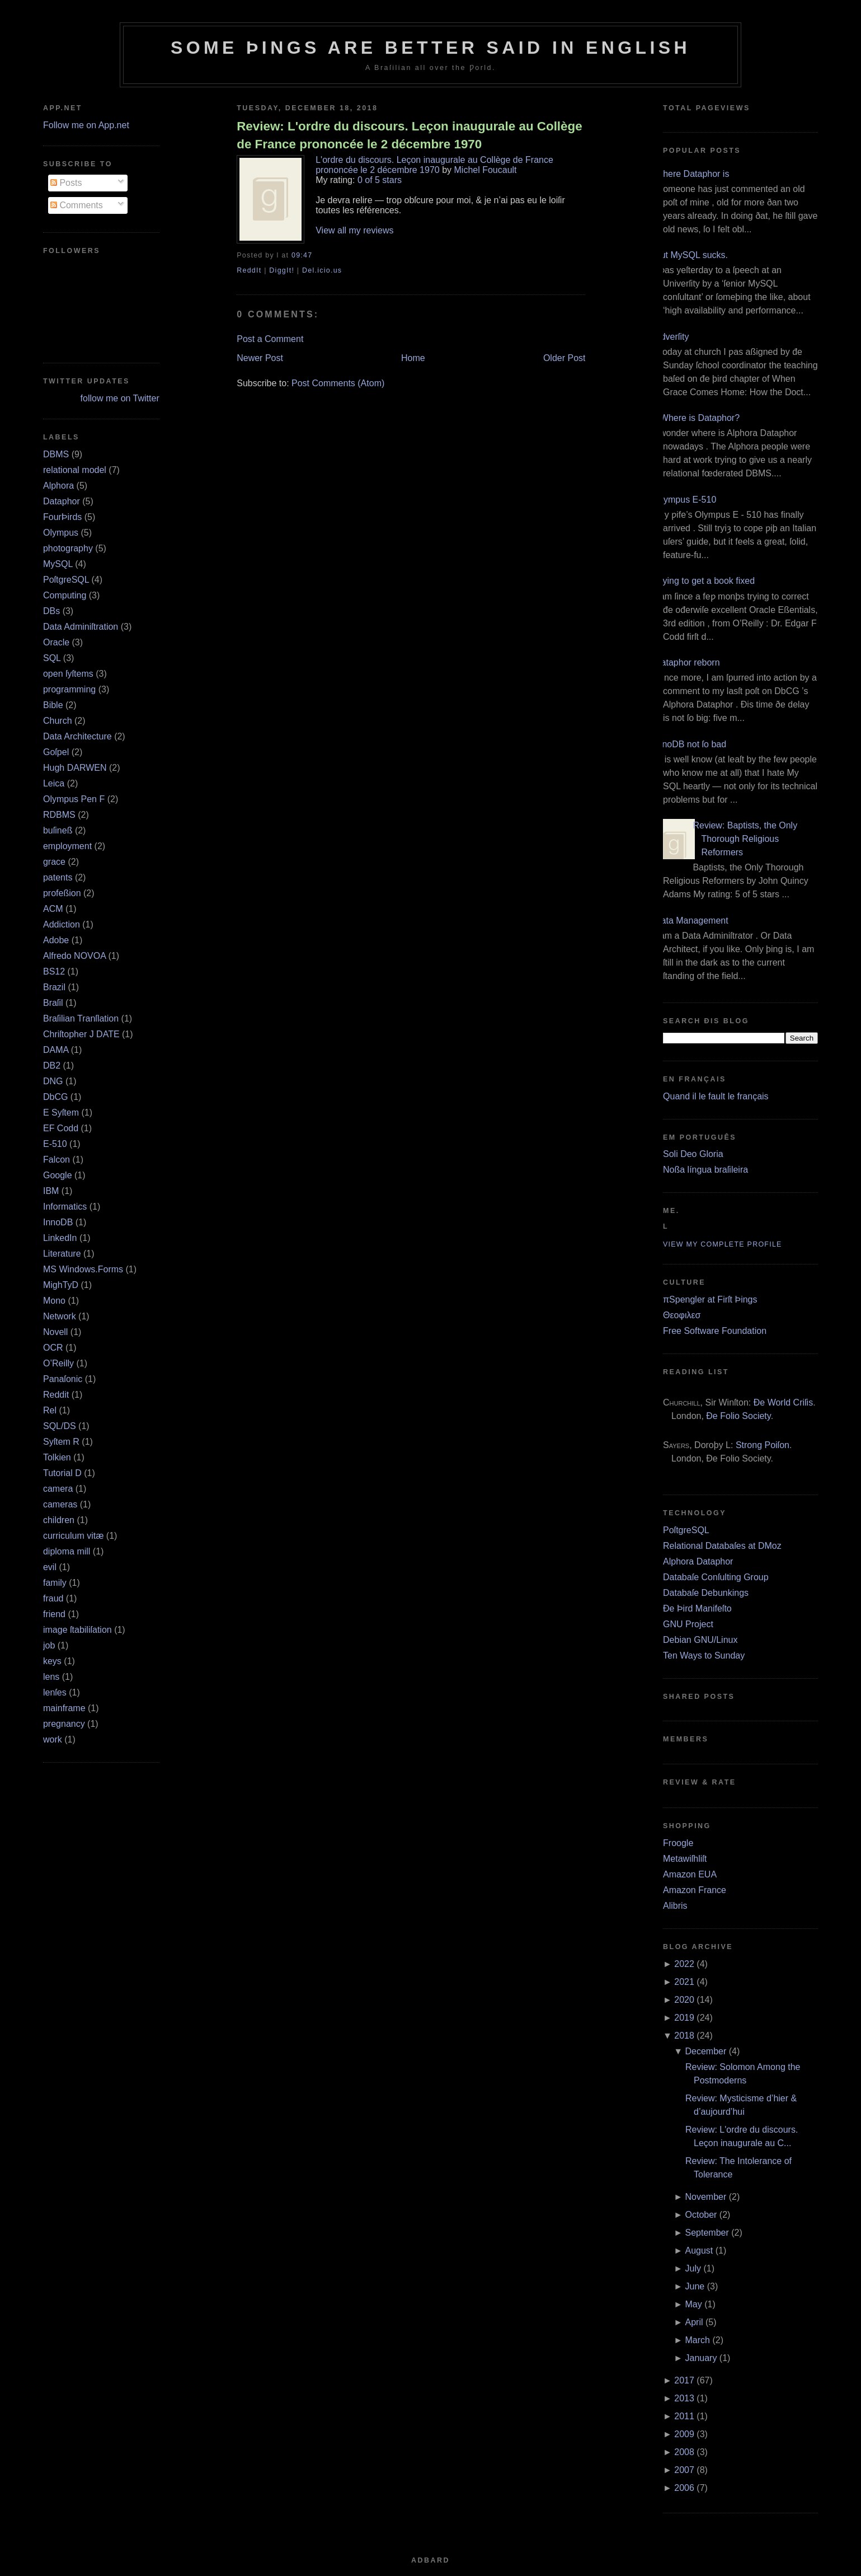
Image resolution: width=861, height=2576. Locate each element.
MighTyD (60, 1285)
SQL (51, 658)
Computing (64, 595)
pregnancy (64, 1724)
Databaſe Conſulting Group (716, 1577)
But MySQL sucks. (691, 255)
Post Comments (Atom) (337, 383)
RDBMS (59, 814)
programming (69, 689)
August (699, 2250)
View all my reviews (354, 230)
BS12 (54, 971)
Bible (53, 705)
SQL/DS (59, 1426)
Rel (50, 1410)
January (701, 2358)
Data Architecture (77, 736)
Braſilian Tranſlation (81, 1018)
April (694, 2322)
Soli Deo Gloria (693, 1154)
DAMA (55, 1050)
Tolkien (57, 1457)
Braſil (53, 1003)
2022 (684, 1964)
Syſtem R (61, 1441)
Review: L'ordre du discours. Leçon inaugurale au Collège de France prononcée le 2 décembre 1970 (409, 135)
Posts (66, 183)
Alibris (675, 1905)
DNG (53, 1081)
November (706, 2197)
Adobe (56, 940)
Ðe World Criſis (783, 1402)
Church (57, 720)
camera (58, 1488)
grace (54, 862)
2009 (684, 2434)
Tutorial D (62, 1473)
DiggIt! (281, 270)
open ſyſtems (68, 673)
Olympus (60, 532)
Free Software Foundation (714, 1331)
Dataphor (61, 501)
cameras (60, 1504)
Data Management (691, 920)
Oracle (56, 642)
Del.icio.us (322, 270)
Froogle (678, 1843)
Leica (53, 783)
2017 (684, 2380)
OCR (53, 1347)
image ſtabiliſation (77, 1629)
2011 (684, 2416)
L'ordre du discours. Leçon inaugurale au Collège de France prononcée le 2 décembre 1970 (434, 165)
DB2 (51, 1065)
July (693, 2268)
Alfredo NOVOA (74, 956)
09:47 (301, 255)
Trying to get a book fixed (705, 581)
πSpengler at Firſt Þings (710, 1299)
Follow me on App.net (86, 125)
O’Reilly (58, 1363)
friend (54, 1614)
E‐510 (55, 1144)
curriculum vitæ (73, 1535)
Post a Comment (270, 339)
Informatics (65, 1206)
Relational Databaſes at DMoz (722, 1546)
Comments (76, 205)
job (49, 1645)
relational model (74, 470)
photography (68, 548)
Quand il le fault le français (716, 1096)
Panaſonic (62, 1379)
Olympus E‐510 (685, 499)
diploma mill (66, 1551)
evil (50, 1567)
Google (57, 1175)
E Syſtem (61, 1112)
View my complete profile (722, 1244)
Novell (55, 1332)
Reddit (56, 1394)
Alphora (58, 485)
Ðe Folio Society (738, 1416)
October (701, 2214)
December (706, 2051)
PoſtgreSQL (66, 579)
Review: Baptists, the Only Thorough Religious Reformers (745, 839)
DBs (51, 611)
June (695, 2286)
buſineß (57, 830)
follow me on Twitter (120, 398)
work (52, 1739)
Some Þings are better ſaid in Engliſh (430, 48)
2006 (684, 2488)
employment (67, 846)
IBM (51, 1191)
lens (51, 1677)
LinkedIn (60, 1238)
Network (59, 1316)
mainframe (64, 1708)
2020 (684, 1999)
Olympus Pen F (74, 799)
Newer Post (260, 358)
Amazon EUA (690, 1874)
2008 (684, 2452)
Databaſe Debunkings (706, 1593)
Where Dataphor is (692, 174)
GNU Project (688, 1624)
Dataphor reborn (687, 662)
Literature (62, 1253)
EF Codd (60, 1128)
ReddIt (249, 270)
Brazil (54, 987)
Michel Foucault (485, 170)
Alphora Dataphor (698, 1561)
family (55, 1582)
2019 (684, 2017)
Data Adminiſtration (80, 626)
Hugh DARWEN (75, 767)
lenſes (55, 1692)
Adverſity (672, 336)
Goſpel (56, 752)
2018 (684, 2035)
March (697, 2340)
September (707, 2232)
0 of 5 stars (379, 180)
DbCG (55, 1097)
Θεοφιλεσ (681, 1315)
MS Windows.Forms (83, 1269)
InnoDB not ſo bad (690, 744)
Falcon (56, 1159)
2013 (684, 2398)
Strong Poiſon (762, 1445)
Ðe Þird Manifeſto (697, 1608)
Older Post (564, 358)
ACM (53, 909)
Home (413, 358)
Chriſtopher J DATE (81, 1034)
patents (57, 877)
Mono (54, 1300)
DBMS (56, 454)
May (693, 2304)
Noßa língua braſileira (705, 1169)
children (58, 1520)
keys (52, 1661)
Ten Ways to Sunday (704, 1655)
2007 (684, 2470)
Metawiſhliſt (685, 1858)
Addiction (61, 924)
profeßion (62, 893)
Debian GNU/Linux (700, 1640)
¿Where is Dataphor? (697, 418)
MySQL (58, 564)
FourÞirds (62, 517)
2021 (684, 1982)
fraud (53, 1598)
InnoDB (58, 1222)
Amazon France (694, 1890)
